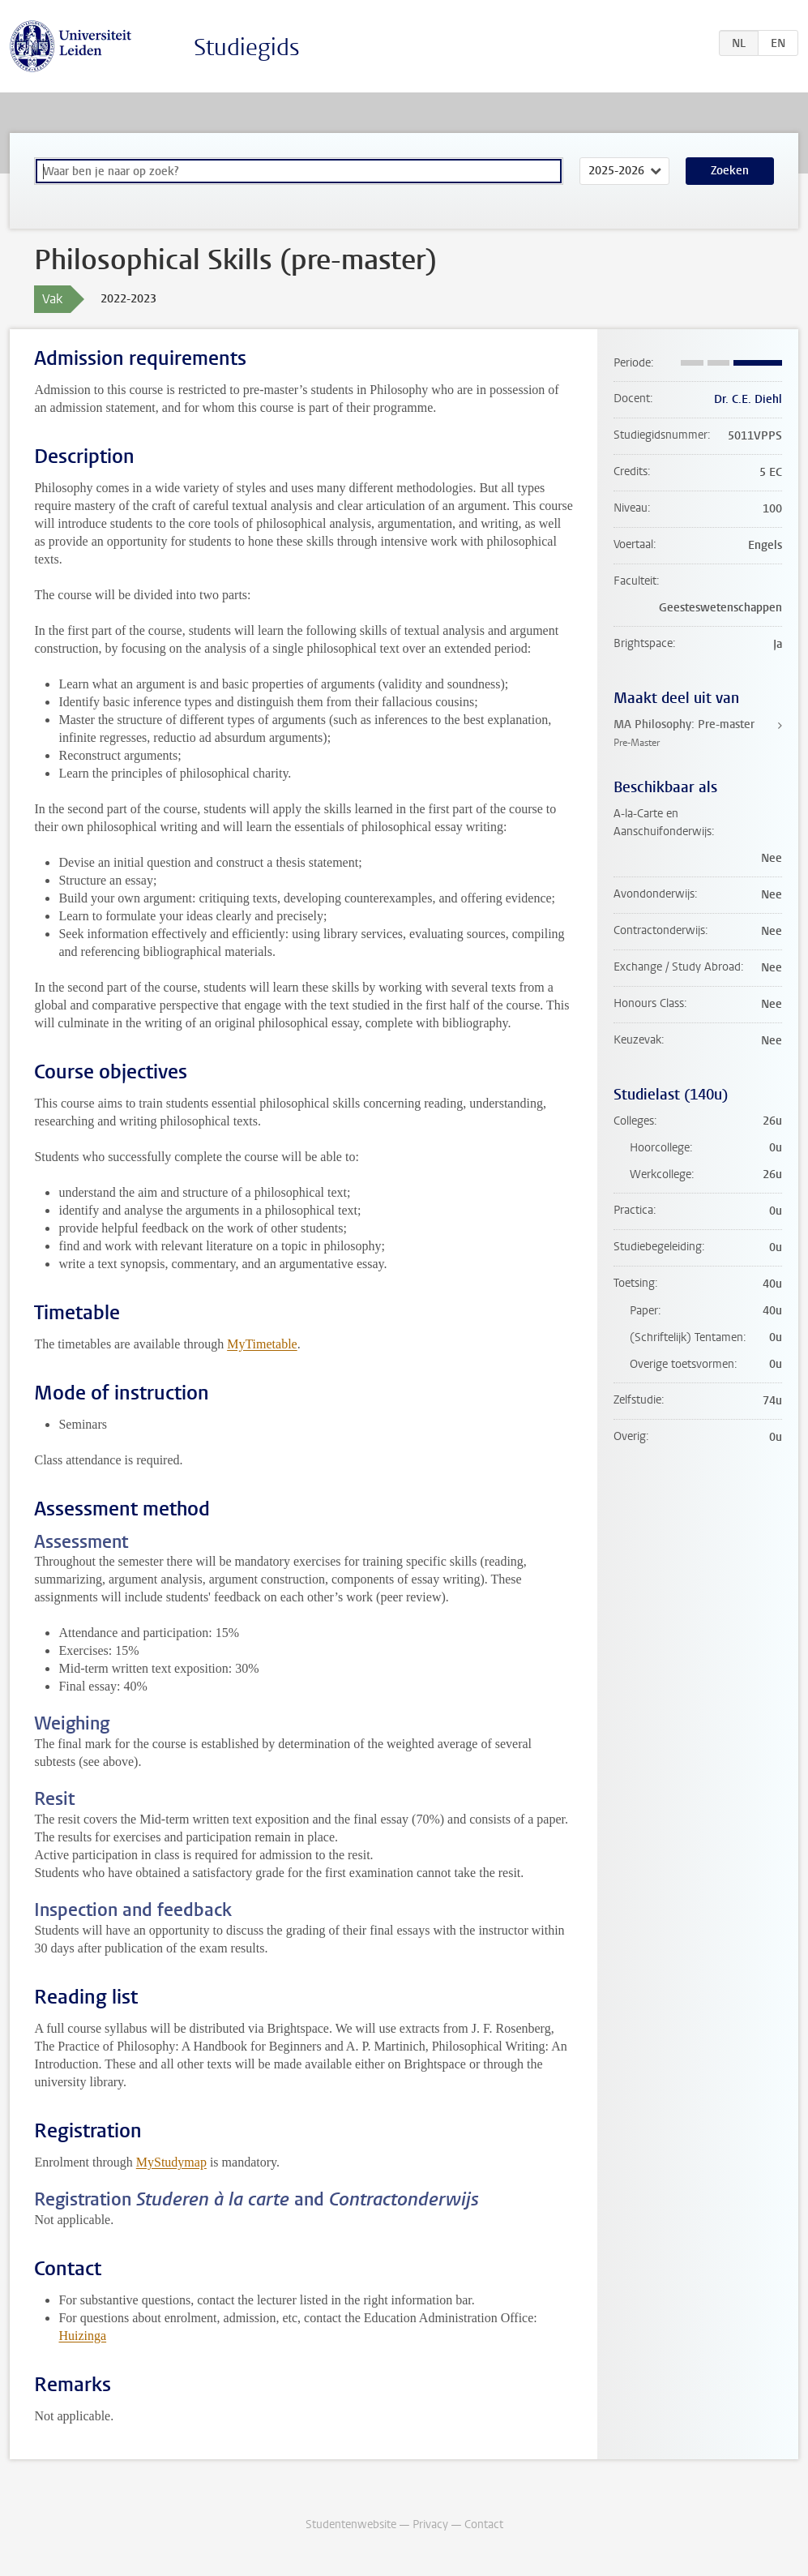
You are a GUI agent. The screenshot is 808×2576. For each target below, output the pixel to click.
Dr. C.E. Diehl (748, 399)
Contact (483, 2524)
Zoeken (730, 170)
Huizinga (82, 2335)
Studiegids (247, 47)
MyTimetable (262, 1344)
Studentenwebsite (351, 2524)
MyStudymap (171, 2162)
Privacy (430, 2524)
